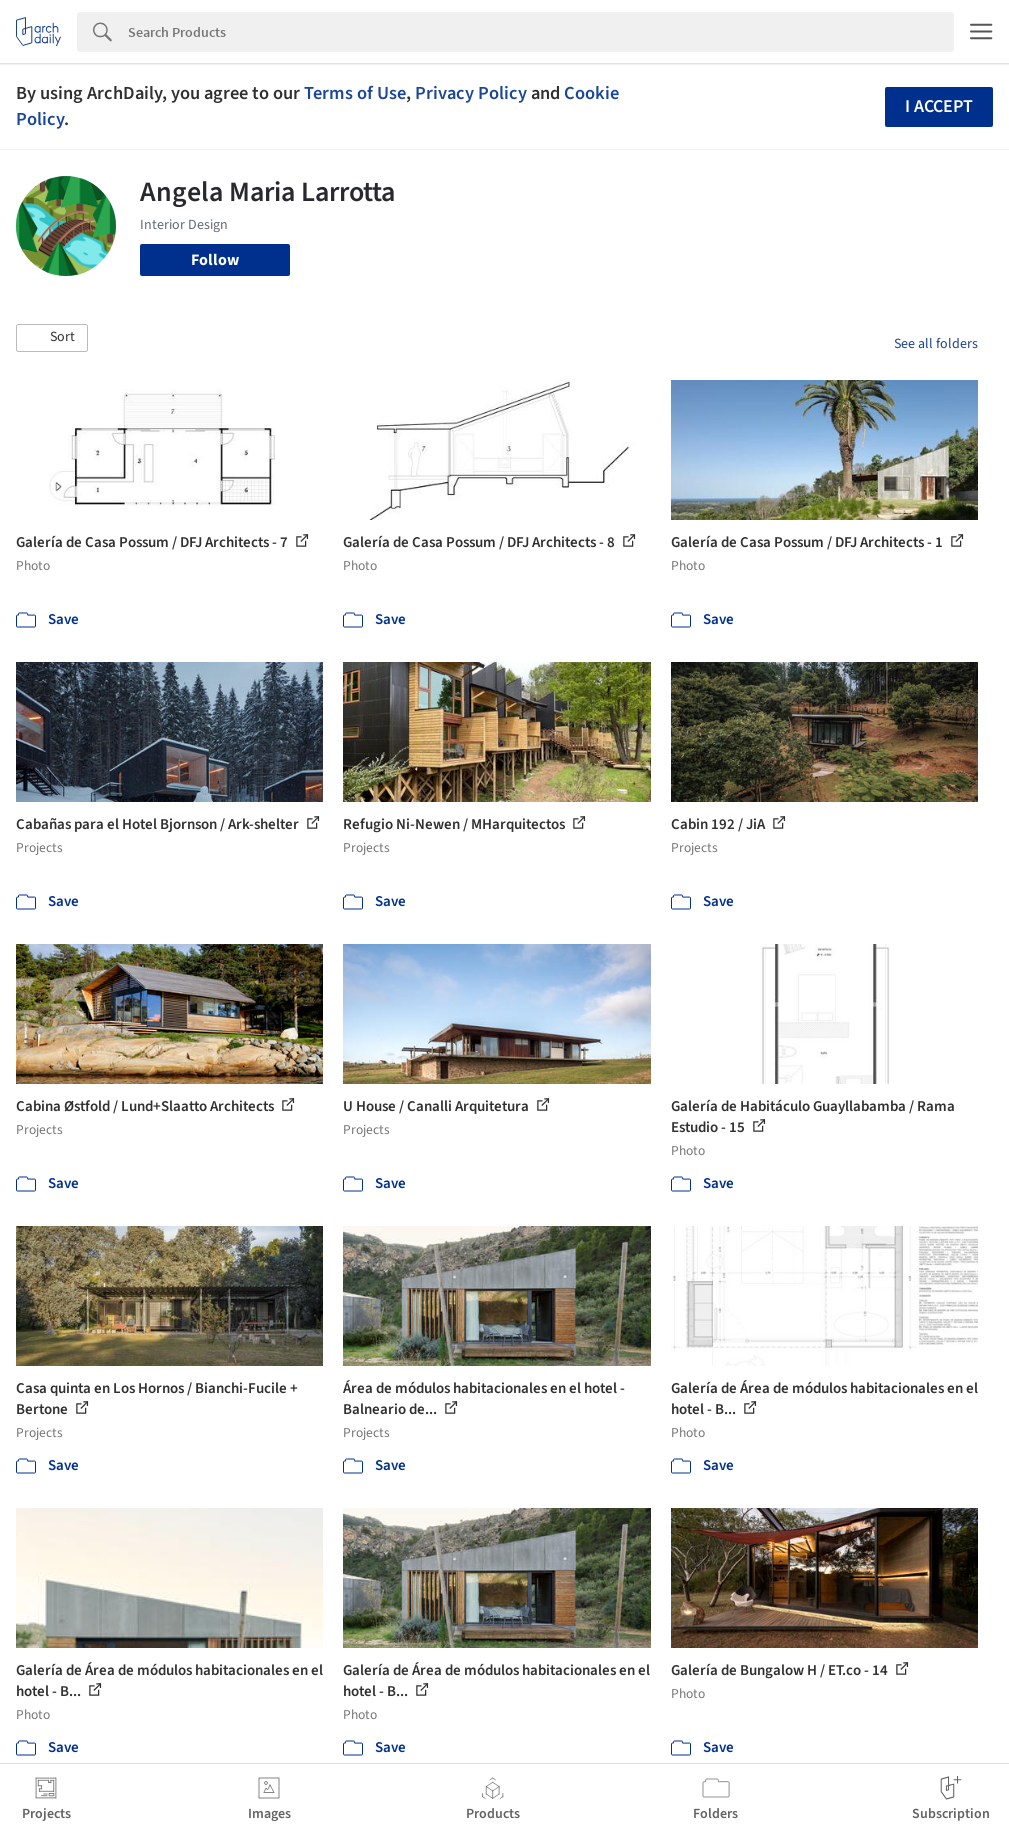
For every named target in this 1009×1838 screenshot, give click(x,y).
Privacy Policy (471, 93)
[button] (52, 338)
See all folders (936, 344)
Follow (215, 260)
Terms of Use (355, 93)
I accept (939, 106)
